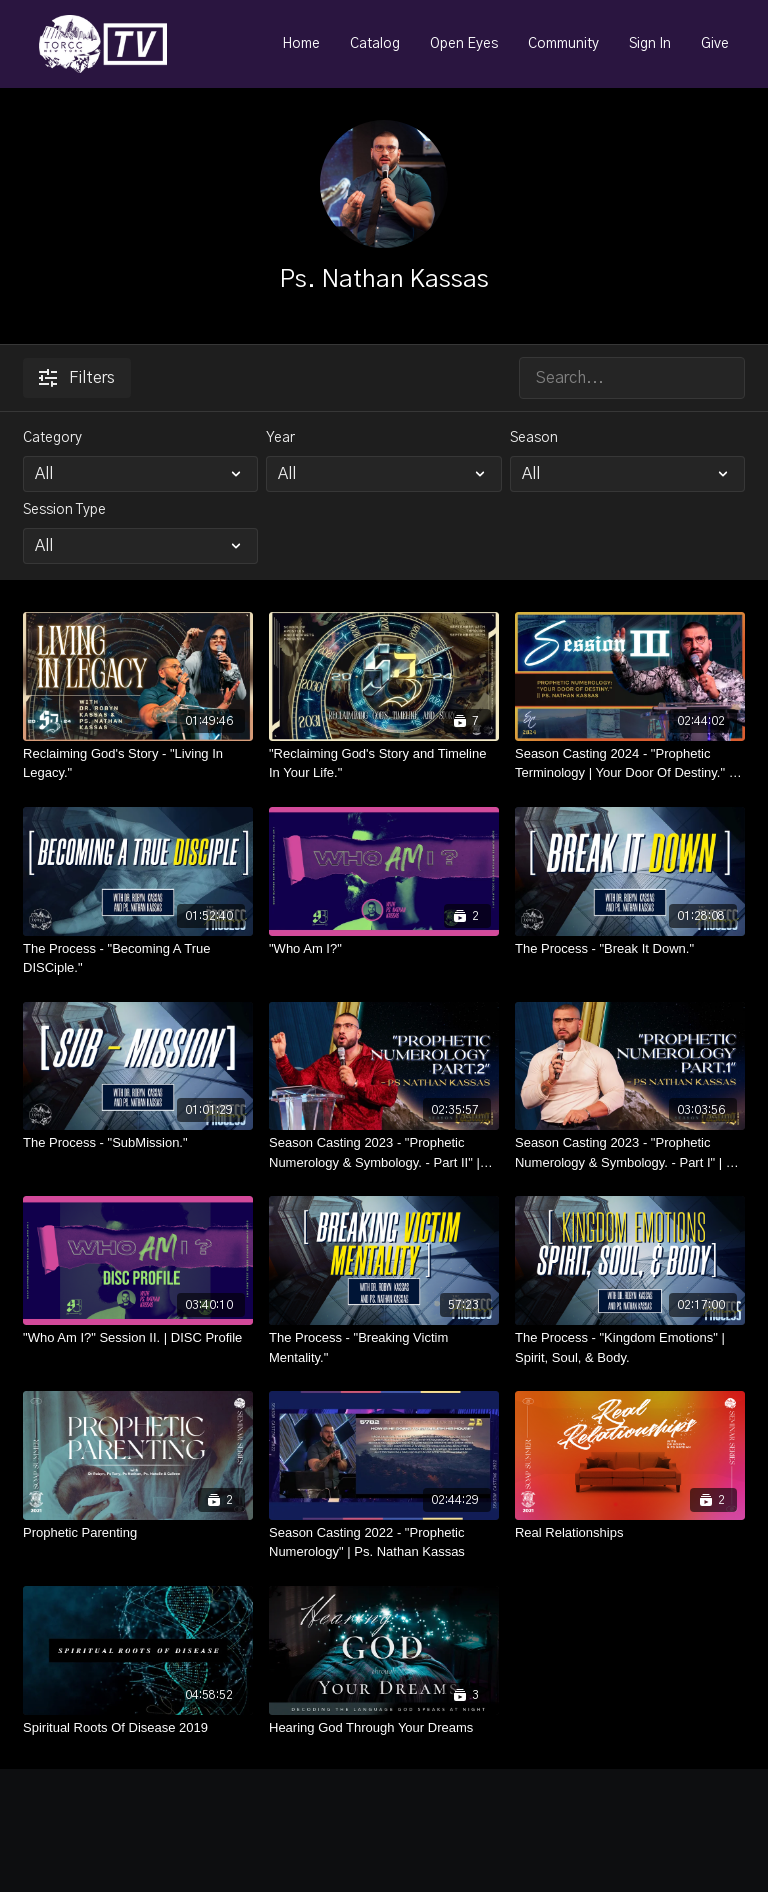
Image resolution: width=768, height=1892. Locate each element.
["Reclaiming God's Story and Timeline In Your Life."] (384, 763)
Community (563, 44)
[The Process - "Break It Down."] (630, 949)
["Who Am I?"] (384, 949)
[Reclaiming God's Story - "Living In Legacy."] (138, 763)
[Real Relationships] (630, 1533)
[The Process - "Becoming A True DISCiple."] (138, 958)
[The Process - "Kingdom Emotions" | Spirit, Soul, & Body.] (630, 1347)
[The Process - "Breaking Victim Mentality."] (384, 1347)
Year (280, 438)
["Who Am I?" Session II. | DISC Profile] (138, 1338)
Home (301, 44)
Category (52, 438)
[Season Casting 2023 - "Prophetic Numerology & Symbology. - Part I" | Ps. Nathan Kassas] (630, 1152)
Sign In (650, 44)
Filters (77, 378)
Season (534, 438)
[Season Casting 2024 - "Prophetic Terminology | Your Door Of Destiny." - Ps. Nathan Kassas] (630, 763)
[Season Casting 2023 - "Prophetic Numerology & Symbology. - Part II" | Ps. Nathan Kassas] (384, 1152)
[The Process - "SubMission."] (138, 1143)
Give (715, 44)
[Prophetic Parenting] (138, 1533)
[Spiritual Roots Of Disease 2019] (138, 1728)
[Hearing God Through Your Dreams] (384, 1728)
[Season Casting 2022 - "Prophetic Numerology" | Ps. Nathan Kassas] (384, 1542)
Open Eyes (464, 44)
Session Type (64, 510)
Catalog (375, 44)
